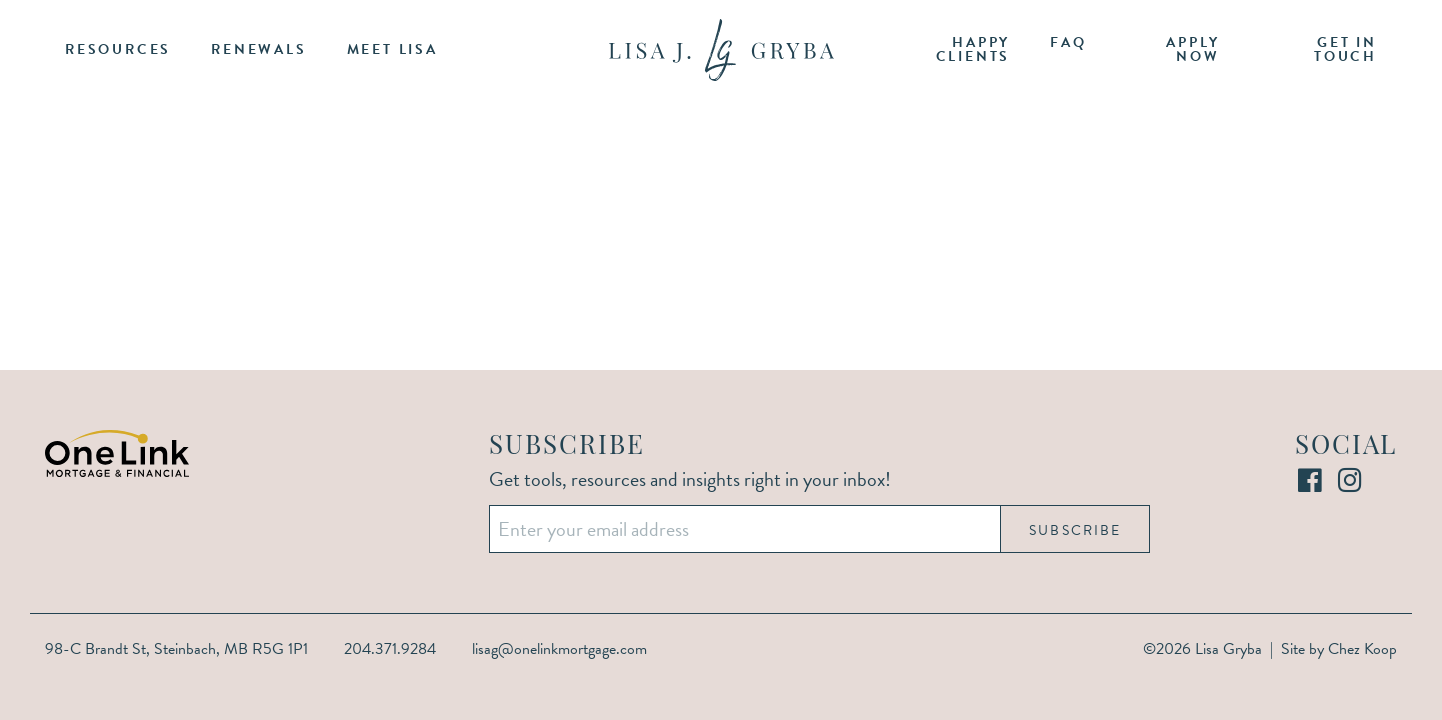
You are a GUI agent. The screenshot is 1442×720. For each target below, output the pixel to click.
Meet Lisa (392, 49)
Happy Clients (973, 49)
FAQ (1068, 42)
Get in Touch (1345, 49)
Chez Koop (1362, 649)
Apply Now (1192, 49)
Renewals (258, 49)
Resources (118, 49)
